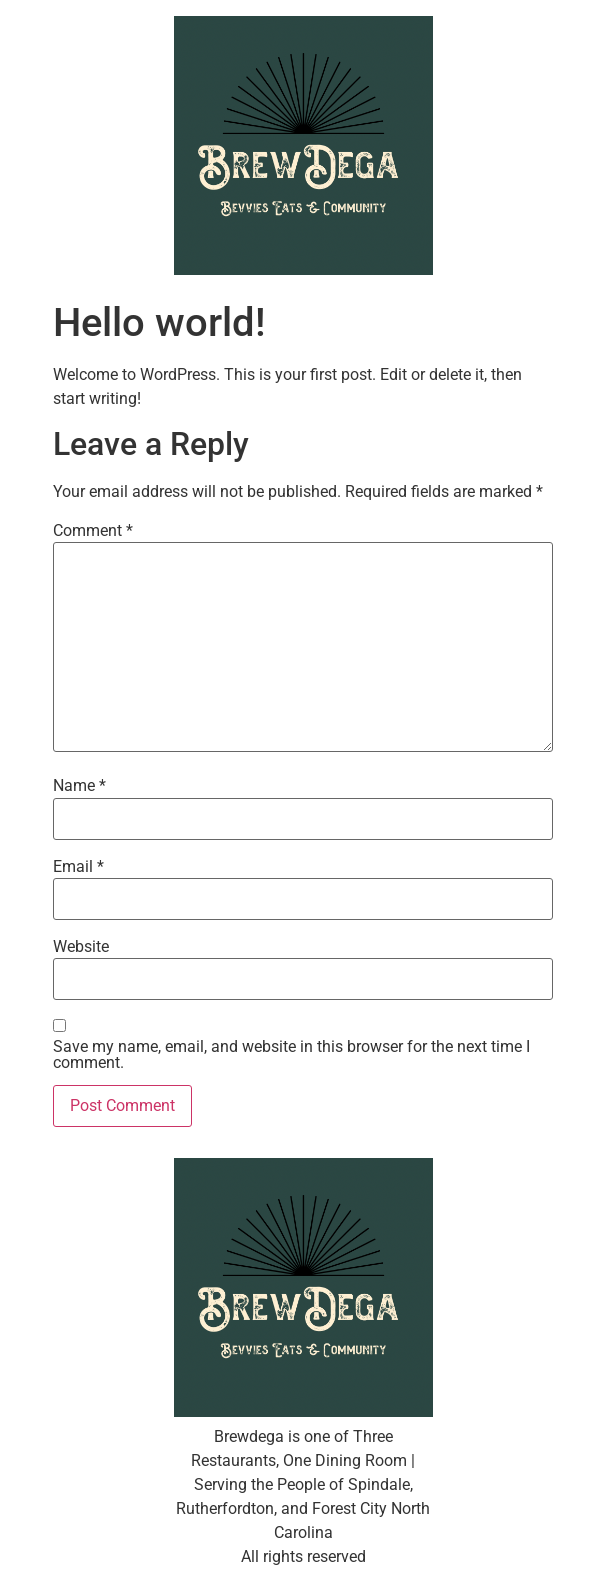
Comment (93, 531)
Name (79, 786)
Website (81, 947)
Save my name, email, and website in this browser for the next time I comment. (291, 1055)
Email (78, 867)
